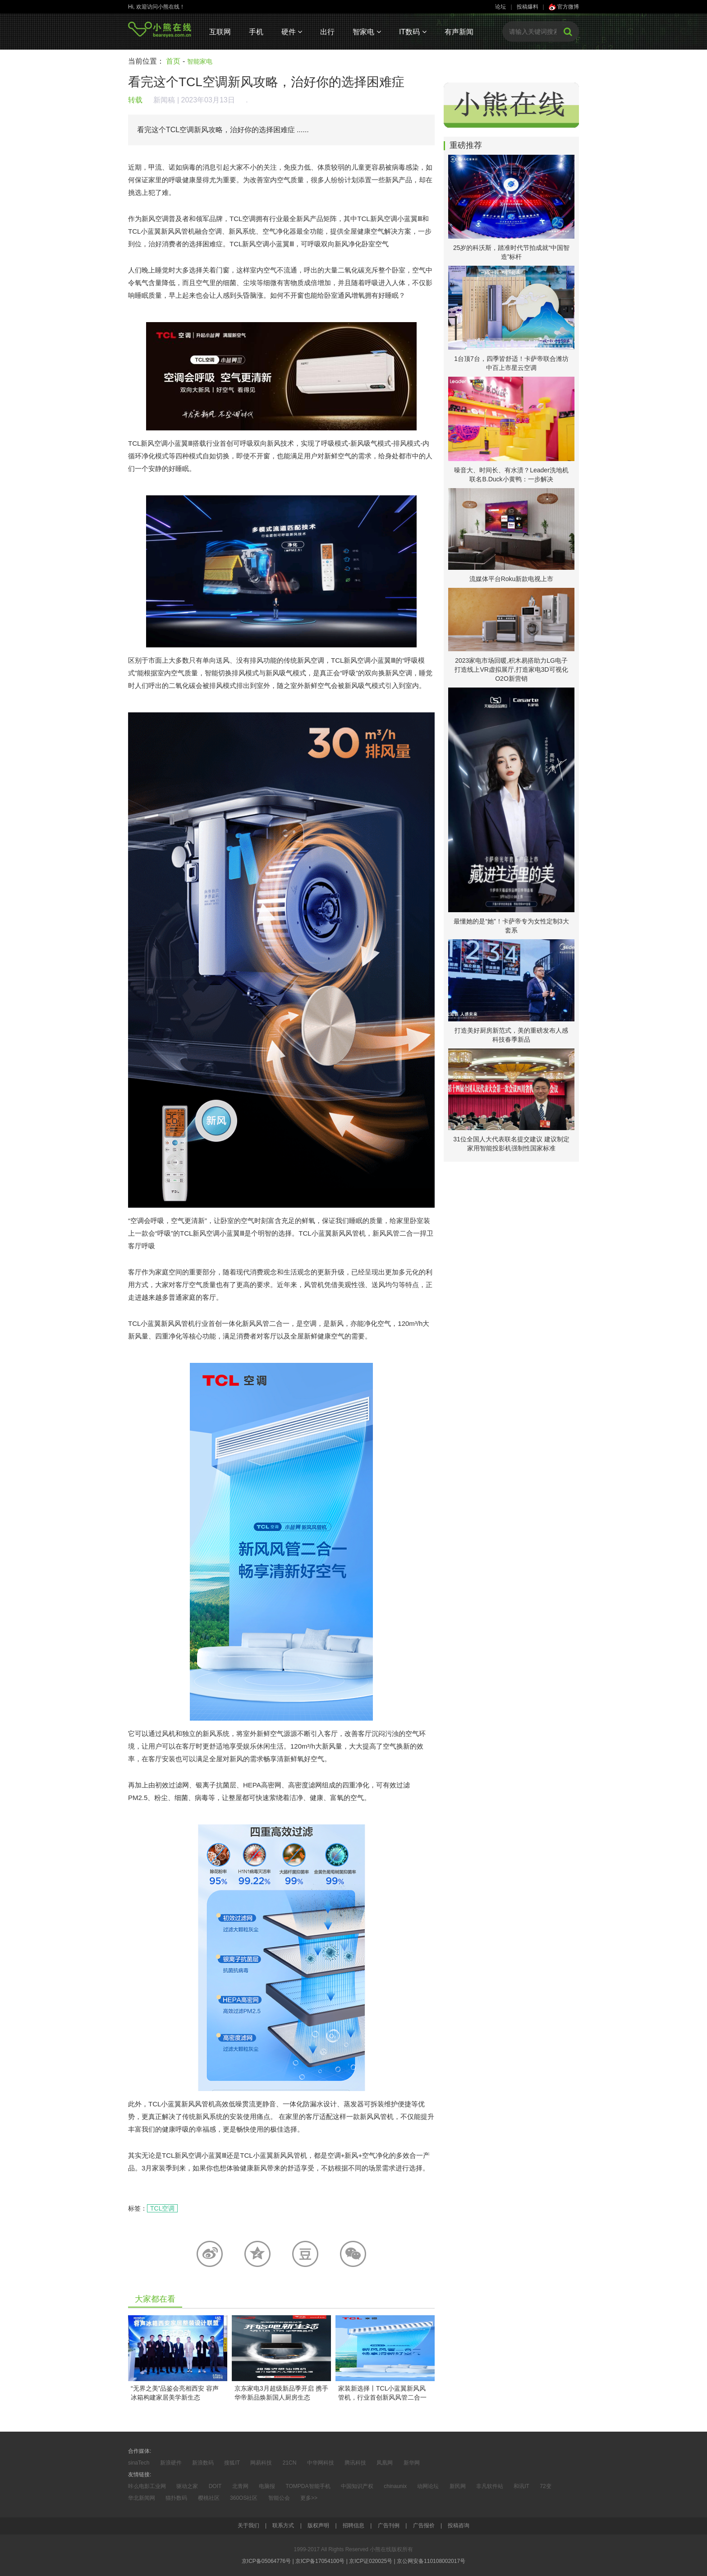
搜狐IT (232, 2463)
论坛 (500, 7)
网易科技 (261, 2463)
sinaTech (138, 2463)
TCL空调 (162, 2208)
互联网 (220, 32)
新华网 (412, 2463)
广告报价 (424, 2525)
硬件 (291, 32)
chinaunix (395, 2486)
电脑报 (267, 2486)
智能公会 (279, 2498)
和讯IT (521, 2486)
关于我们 (248, 2525)
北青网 (240, 2486)
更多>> (308, 2498)
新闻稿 (164, 100)
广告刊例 (388, 2525)
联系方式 (283, 2525)
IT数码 (413, 32)
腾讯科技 (355, 2463)
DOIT (215, 2486)
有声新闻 (459, 32)
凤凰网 (384, 2463)
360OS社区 (243, 2498)
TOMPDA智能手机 (307, 2486)
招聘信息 (353, 2525)
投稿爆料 (527, 7)
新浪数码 (203, 2463)
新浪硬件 (171, 2463)
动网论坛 (428, 2486)
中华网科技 (320, 2463)
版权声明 (318, 2525)
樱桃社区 (209, 2498)
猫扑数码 (176, 2498)
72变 (545, 2486)
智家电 (367, 32)
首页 (173, 61)
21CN (290, 2463)
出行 (327, 32)
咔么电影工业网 (147, 2486)
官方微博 (564, 7)
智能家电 (199, 61)
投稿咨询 (458, 2525)
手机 (256, 32)
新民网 (458, 2486)
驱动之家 (187, 2486)
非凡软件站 (489, 2486)
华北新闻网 (141, 2498)
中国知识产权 (357, 2486)
